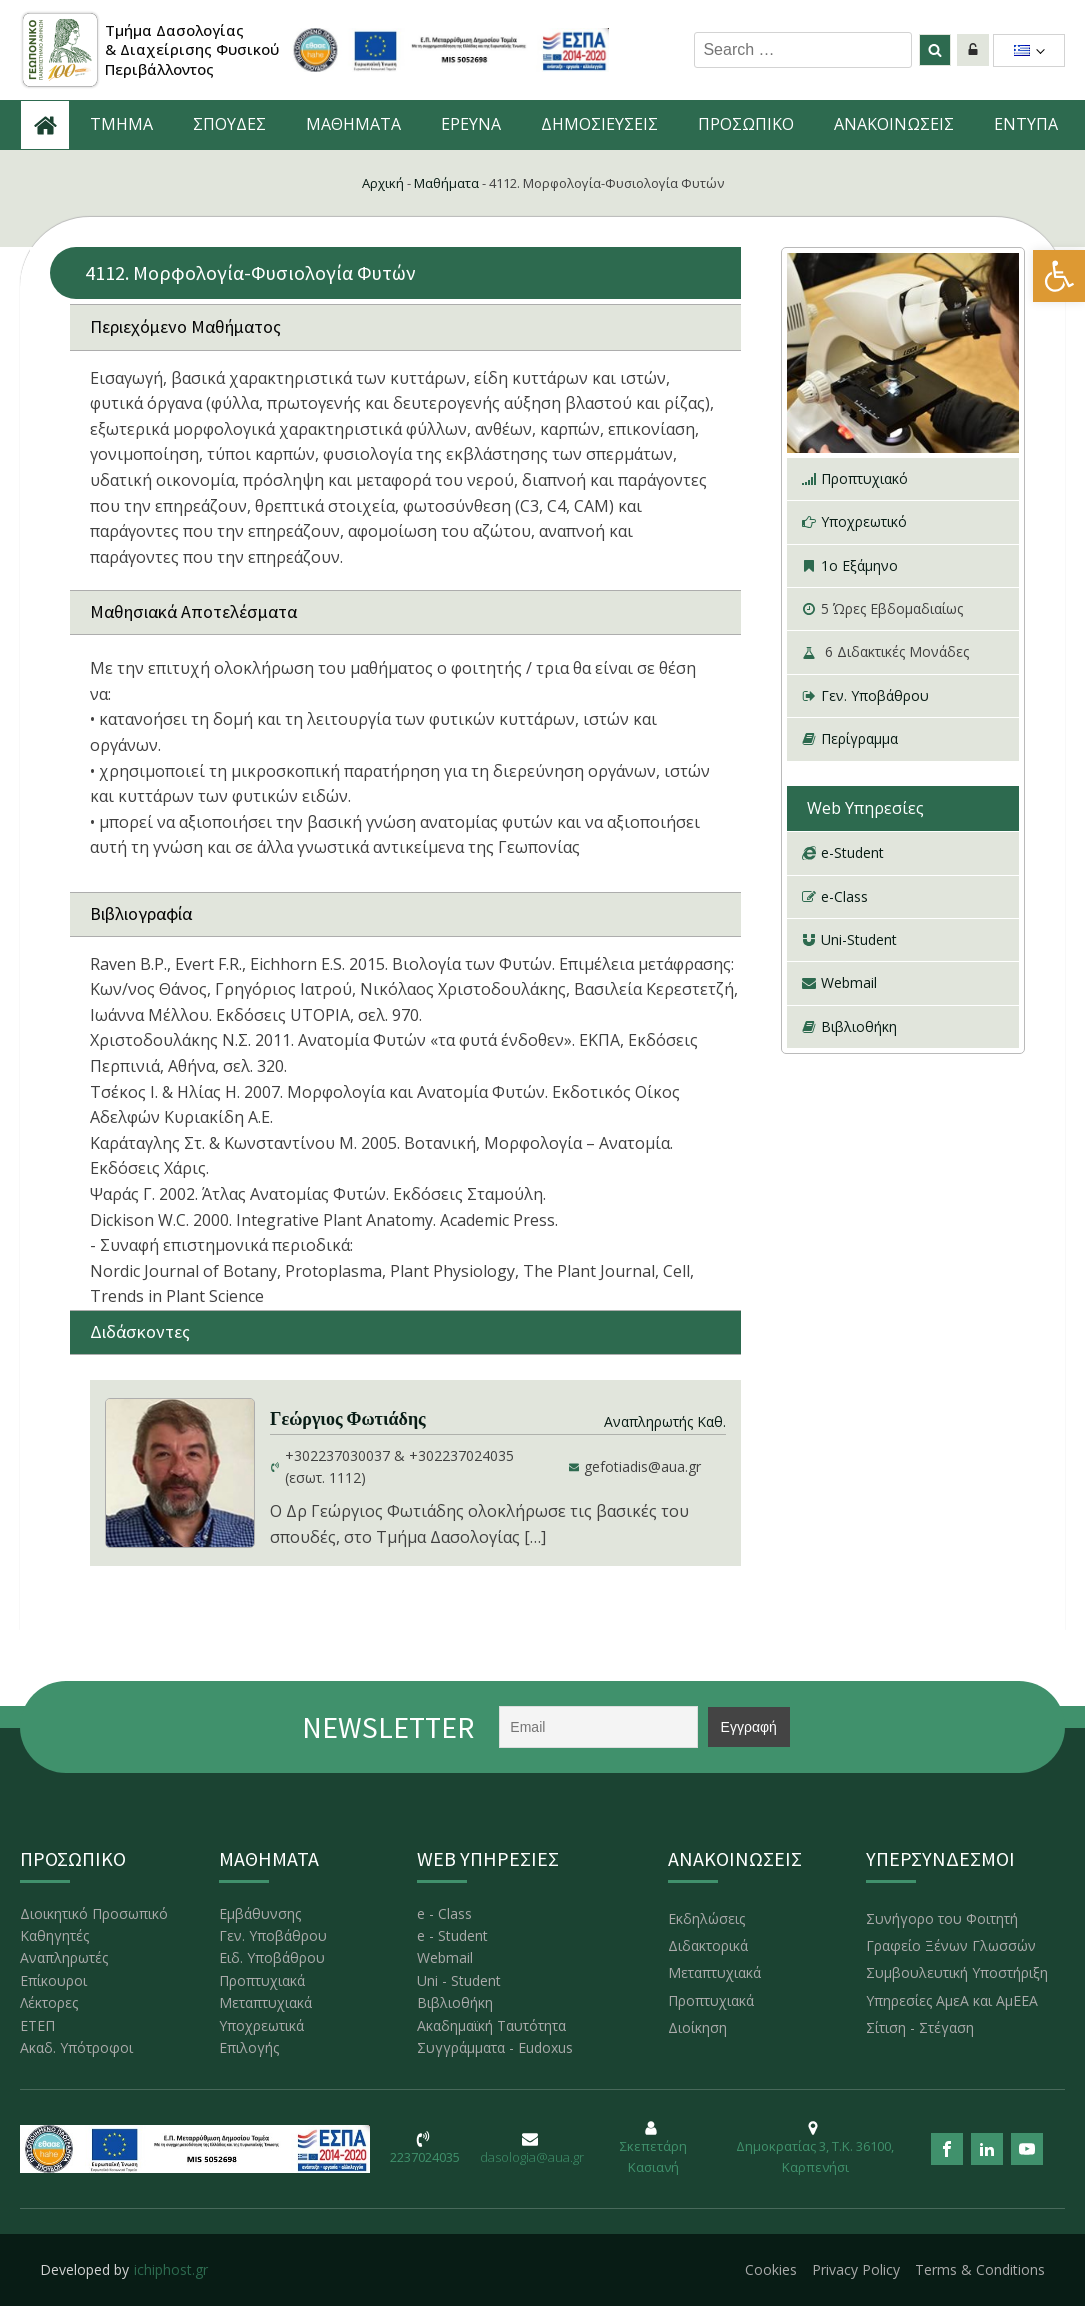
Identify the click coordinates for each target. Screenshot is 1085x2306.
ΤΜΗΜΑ (121, 124)
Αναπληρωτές (64, 1957)
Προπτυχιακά (262, 1980)
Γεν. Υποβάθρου (875, 695)
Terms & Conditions (980, 2269)
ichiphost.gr (171, 2269)
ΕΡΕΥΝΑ (471, 124)
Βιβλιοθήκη (859, 1026)
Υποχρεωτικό (864, 521)
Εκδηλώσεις (706, 1918)
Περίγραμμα (859, 738)
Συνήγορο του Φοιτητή (942, 1918)
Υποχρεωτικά (261, 2025)
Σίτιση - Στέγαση (920, 2027)
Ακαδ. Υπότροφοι (76, 2047)
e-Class (844, 896)
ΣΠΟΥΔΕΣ (229, 124)
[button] (1059, 276)
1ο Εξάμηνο (859, 565)
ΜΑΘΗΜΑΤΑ (353, 124)
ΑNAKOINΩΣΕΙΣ (894, 124)
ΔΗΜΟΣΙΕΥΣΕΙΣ (599, 124)
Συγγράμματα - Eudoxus (495, 2047)
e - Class (444, 1913)
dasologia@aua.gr (532, 2157)
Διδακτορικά (708, 1945)
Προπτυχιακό (864, 478)
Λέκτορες (49, 2002)
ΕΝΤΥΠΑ (1026, 124)
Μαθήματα (446, 183)
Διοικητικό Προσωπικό (94, 1913)
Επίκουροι (53, 1980)
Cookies (771, 2269)
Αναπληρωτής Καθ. (665, 1421)
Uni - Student (459, 1980)
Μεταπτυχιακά (265, 2002)
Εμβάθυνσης (260, 1913)
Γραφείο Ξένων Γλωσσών (951, 1945)
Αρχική (383, 183)
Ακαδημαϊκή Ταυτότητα (491, 2025)
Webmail (849, 982)
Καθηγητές (54, 1935)
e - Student (452, 1935)
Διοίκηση (697, 2027)
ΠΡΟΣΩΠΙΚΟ (746, 124)
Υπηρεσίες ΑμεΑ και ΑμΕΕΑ (952, 2000)
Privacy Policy (856, 2269)
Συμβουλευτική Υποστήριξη (957, 1972)
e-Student (852, 852)
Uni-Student (859, 939)
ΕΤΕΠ (37, 2025)
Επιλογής (249, 2047)
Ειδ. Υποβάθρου (272, 1957)
